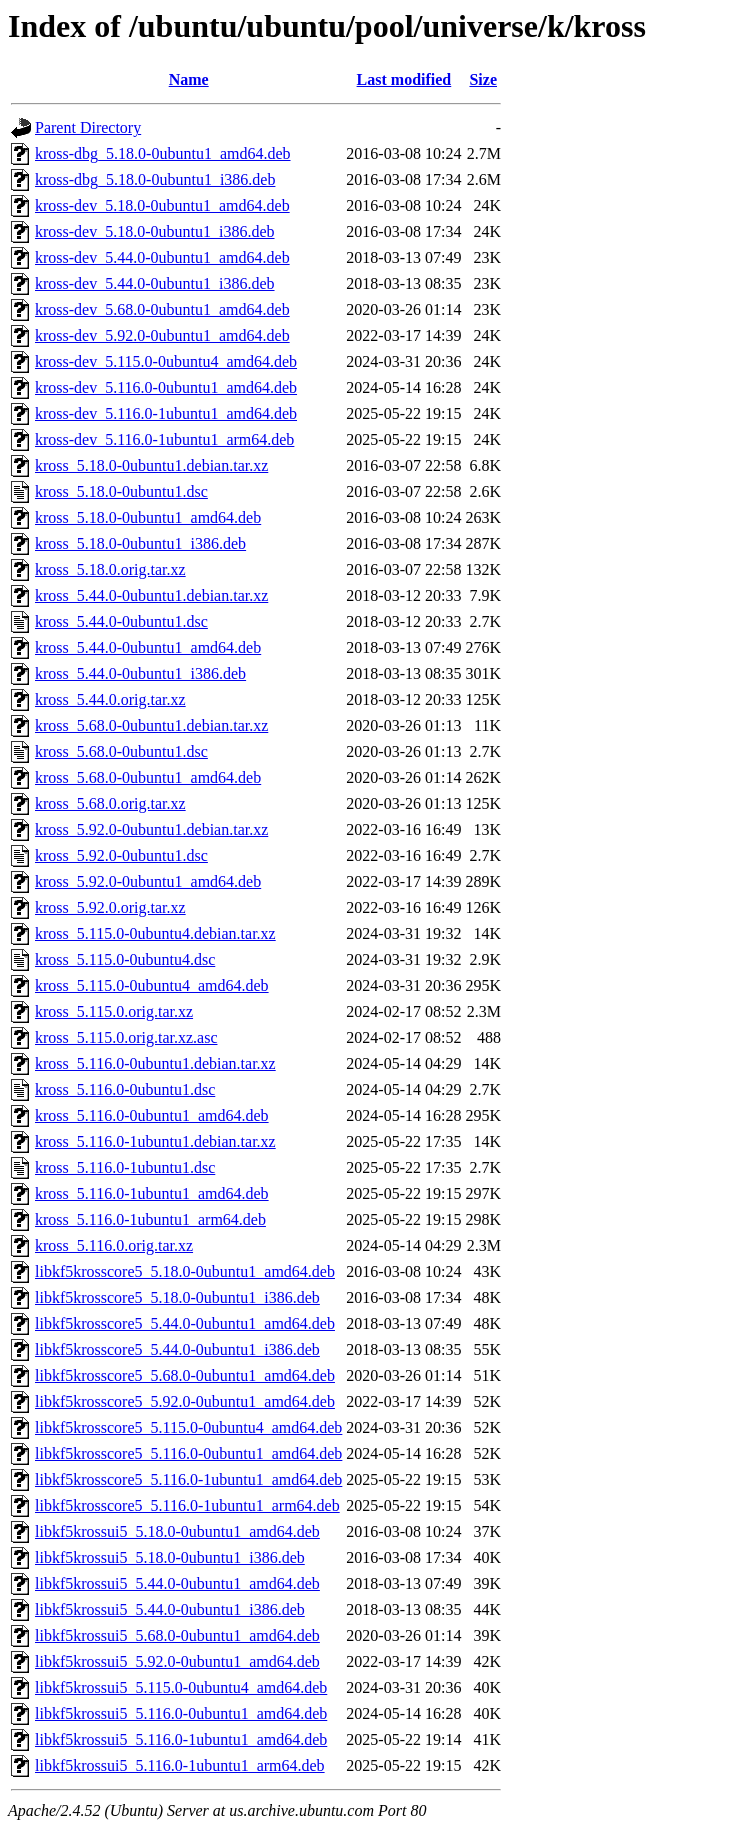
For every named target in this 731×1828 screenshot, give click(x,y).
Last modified (404, 79)
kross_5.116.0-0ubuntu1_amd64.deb (152, 1115)
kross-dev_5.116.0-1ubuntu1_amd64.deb (166, 413)
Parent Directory (88, 127)
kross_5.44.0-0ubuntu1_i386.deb (140, 673)
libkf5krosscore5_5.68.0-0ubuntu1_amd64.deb (185, 1375)
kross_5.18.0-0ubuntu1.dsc (121, 491)
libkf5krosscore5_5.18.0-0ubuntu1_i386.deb (177, 1297)
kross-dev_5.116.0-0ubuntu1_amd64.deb (166, 387)
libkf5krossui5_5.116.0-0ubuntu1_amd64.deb (181, 1713)
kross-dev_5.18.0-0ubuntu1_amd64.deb (162, 205)
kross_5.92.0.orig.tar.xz (110, 907)
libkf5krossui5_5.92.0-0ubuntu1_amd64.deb (177, 1661)
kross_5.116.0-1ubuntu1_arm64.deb (150, 1219)
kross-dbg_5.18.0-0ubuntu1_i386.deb (155, 179)
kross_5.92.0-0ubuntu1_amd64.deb (148, 881)
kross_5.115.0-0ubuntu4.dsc (125, 959)
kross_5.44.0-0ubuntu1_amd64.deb (148, 647)
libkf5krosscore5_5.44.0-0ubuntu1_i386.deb (177, 1349)
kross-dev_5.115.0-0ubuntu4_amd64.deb (166, 361)
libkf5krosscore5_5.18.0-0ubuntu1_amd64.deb (185, 1271)
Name (189, 79)
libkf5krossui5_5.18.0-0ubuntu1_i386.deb (170, 1557)
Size (483, 79)
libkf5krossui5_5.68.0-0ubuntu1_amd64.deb (177, 1635)
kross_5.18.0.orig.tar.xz (110, 569)
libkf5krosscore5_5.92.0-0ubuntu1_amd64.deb (185, 1401)
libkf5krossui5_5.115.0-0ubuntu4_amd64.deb (181, 1687)
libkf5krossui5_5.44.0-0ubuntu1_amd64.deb (177, 1583)
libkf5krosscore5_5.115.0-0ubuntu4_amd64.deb (188, 1427)
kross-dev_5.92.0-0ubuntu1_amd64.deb (162, 335)
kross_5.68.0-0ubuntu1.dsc (121, 751)
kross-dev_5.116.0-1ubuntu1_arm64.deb (164, 439)
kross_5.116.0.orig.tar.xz (114, 1245)
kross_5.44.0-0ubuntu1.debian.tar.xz (151, 595)
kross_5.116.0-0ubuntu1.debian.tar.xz (155, 1063)
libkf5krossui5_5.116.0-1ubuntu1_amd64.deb (181, 1739)
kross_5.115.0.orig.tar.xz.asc (126, 1037)
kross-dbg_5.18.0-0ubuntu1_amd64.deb (163, 153)
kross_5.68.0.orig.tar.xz (110, 803)
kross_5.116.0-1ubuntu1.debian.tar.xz (155, 1141)
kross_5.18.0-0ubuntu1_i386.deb (140, 543)
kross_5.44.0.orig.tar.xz (110, 699)
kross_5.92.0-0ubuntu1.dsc (121, 855)
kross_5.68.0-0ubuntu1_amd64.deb (148, 777)
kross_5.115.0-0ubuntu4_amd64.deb (152, 985)
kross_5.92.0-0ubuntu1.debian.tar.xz (151, 829)
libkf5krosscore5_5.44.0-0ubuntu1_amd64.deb (185, 1323)
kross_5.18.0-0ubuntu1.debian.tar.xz (151, 465)
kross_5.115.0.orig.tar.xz (114, 1011)
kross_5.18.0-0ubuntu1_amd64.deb (148, 517)
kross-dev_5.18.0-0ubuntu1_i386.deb (155, 231)
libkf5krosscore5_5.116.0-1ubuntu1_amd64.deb (188, 1479)
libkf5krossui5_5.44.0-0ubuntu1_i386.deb (170, 1609)
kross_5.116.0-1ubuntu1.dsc (125, 1167)
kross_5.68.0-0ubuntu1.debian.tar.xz (151, 725)
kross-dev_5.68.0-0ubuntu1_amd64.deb (162, 309)
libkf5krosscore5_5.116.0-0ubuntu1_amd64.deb (188, 1453)
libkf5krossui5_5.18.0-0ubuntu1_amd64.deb (177, 1531)
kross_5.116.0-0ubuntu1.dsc (125, 1089)
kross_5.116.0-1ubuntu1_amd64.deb (152, 1193)
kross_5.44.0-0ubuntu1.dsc (121, 621)
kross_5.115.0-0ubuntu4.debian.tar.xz (155, 933)
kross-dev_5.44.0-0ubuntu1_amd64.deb (162, 257)
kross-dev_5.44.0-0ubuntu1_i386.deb (155, 283)
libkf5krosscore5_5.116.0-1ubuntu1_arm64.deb (187, 1505)
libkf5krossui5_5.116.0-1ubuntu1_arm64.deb (180, 1765)
